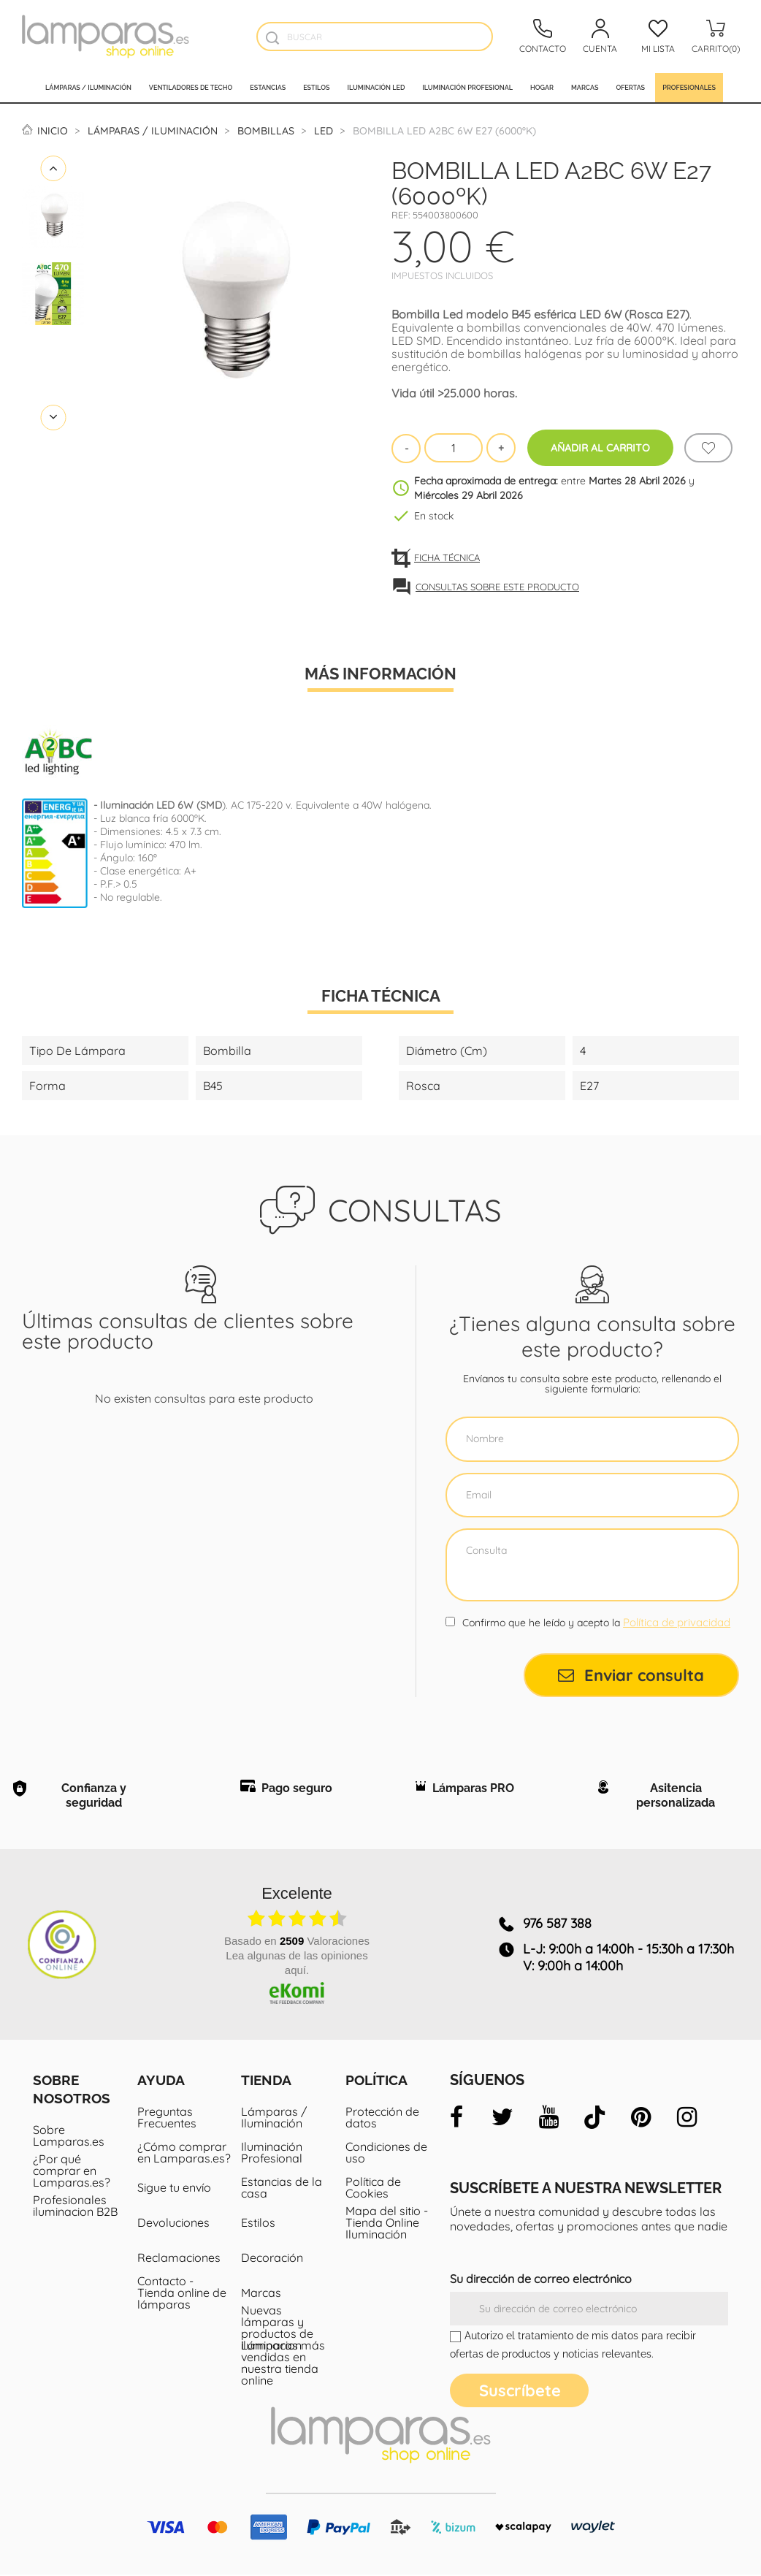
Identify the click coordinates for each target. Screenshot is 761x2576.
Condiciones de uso (386, 2154)
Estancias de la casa (281, 2189)
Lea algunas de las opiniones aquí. (296, 1964)
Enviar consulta (631, 1675)
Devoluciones (173, 2224)
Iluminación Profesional (271, 2154)
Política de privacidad (676, 1622)
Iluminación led (376, 87)
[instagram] (686, 2118)
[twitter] (502, 2118)
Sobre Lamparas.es (68, 2137)
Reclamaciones (179, 2259)
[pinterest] (640, 2118)
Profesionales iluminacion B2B (75, 2207)
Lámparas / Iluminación (88, 87)
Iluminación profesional (467, 87)
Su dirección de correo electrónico (541, 2280)
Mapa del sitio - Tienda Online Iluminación (386, 2223)
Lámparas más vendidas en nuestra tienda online (283, 2364)
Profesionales (689, 87)
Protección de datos (382, 2119)
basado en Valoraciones (297, 1942)
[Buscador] (272, 37)
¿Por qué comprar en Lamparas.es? (71, 2172)
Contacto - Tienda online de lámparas (181, 2294)
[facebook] (456, 2118)
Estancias (268, 87)
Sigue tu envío (174, 2188)
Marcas (584, 87)
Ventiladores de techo (190, 87)
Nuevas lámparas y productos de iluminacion (277, 2329)
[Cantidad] (453, 447)
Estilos (316, 87)
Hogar (542, 87)
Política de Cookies (373, 2189)
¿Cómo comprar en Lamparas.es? (184, 2154)
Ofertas (630, 87)
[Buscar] (374, 36)
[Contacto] (542, 36)
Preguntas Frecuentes (166, 2119)
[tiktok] (594, 2118)
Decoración (272, 2259)
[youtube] (548, 2118)
